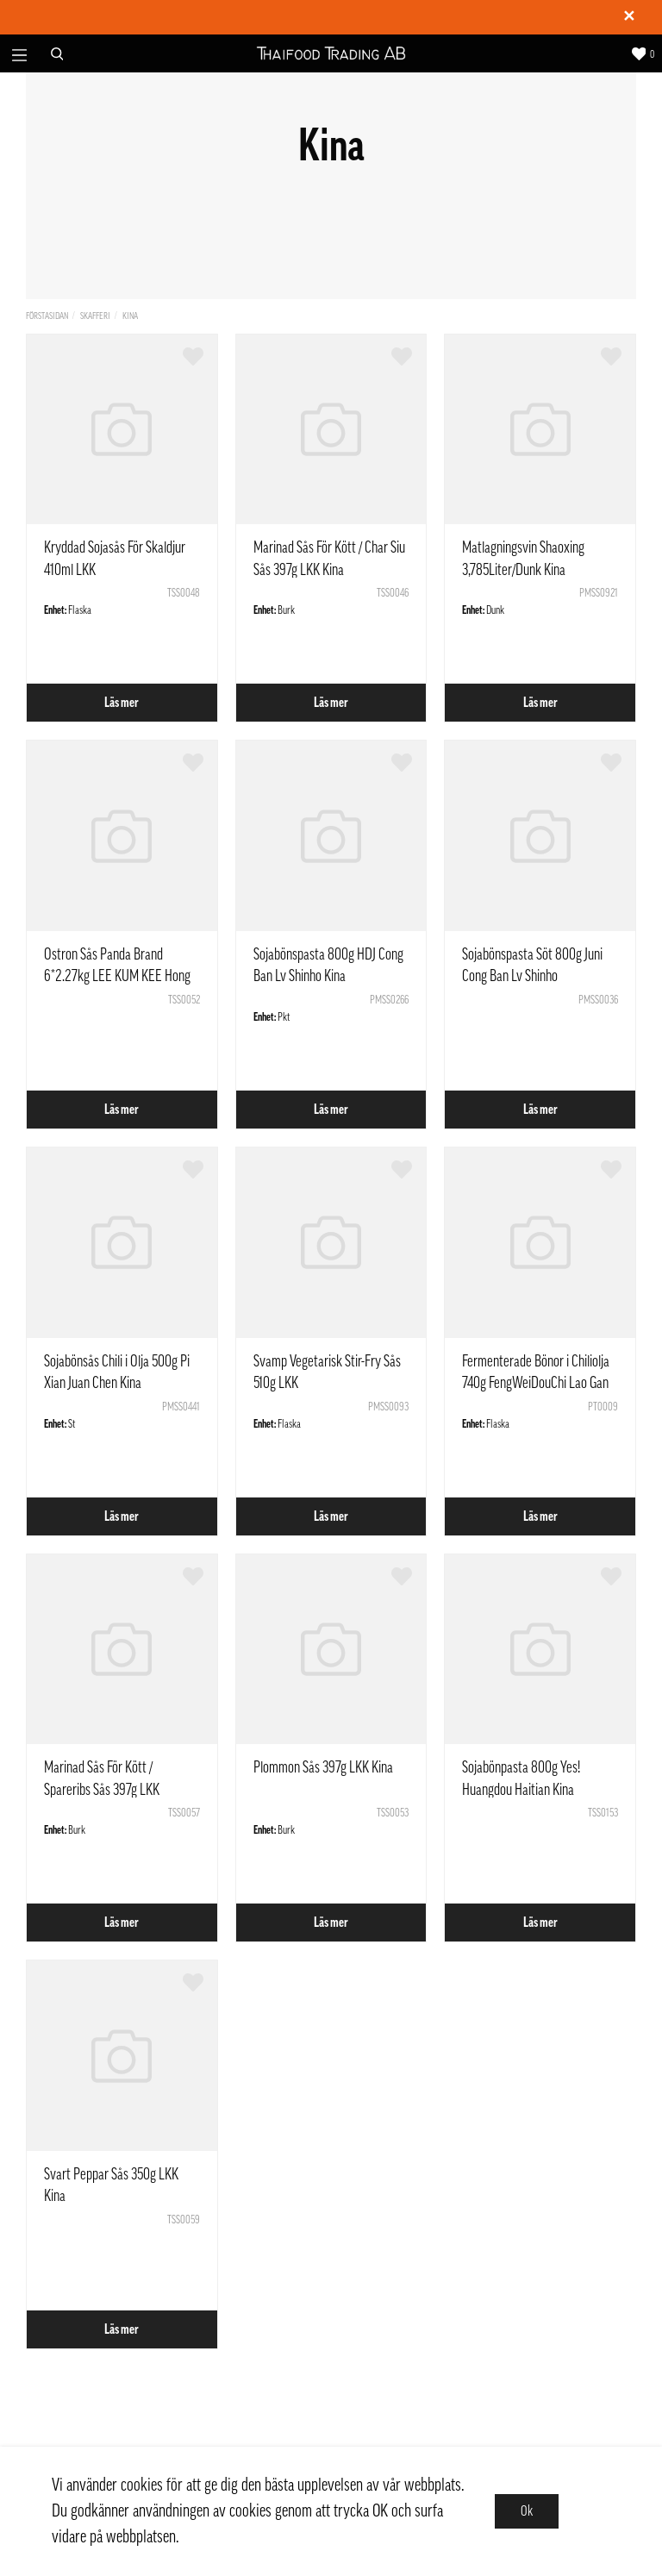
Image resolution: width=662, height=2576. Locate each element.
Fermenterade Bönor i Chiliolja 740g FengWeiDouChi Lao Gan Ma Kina (535, 1383)
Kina (130, 316)
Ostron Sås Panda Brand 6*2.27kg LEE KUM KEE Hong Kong (117, 976)
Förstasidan (47, 316)
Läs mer (121, 703)
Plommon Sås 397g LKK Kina (323, 1767)
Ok (527, 2511)
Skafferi (95, 316)
